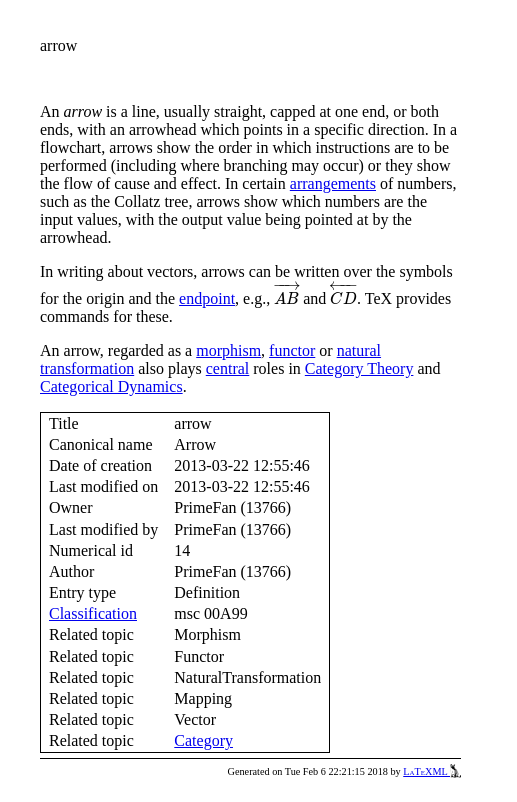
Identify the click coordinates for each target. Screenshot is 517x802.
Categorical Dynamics (111, 386)
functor (292, 350)
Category (203, 740)
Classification (93, 613)
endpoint (207, 298)
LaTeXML (432, 771)
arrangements (333, 183)
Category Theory (359, 368)
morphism (228, 350)
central (228, 368)
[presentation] (286, 293)
